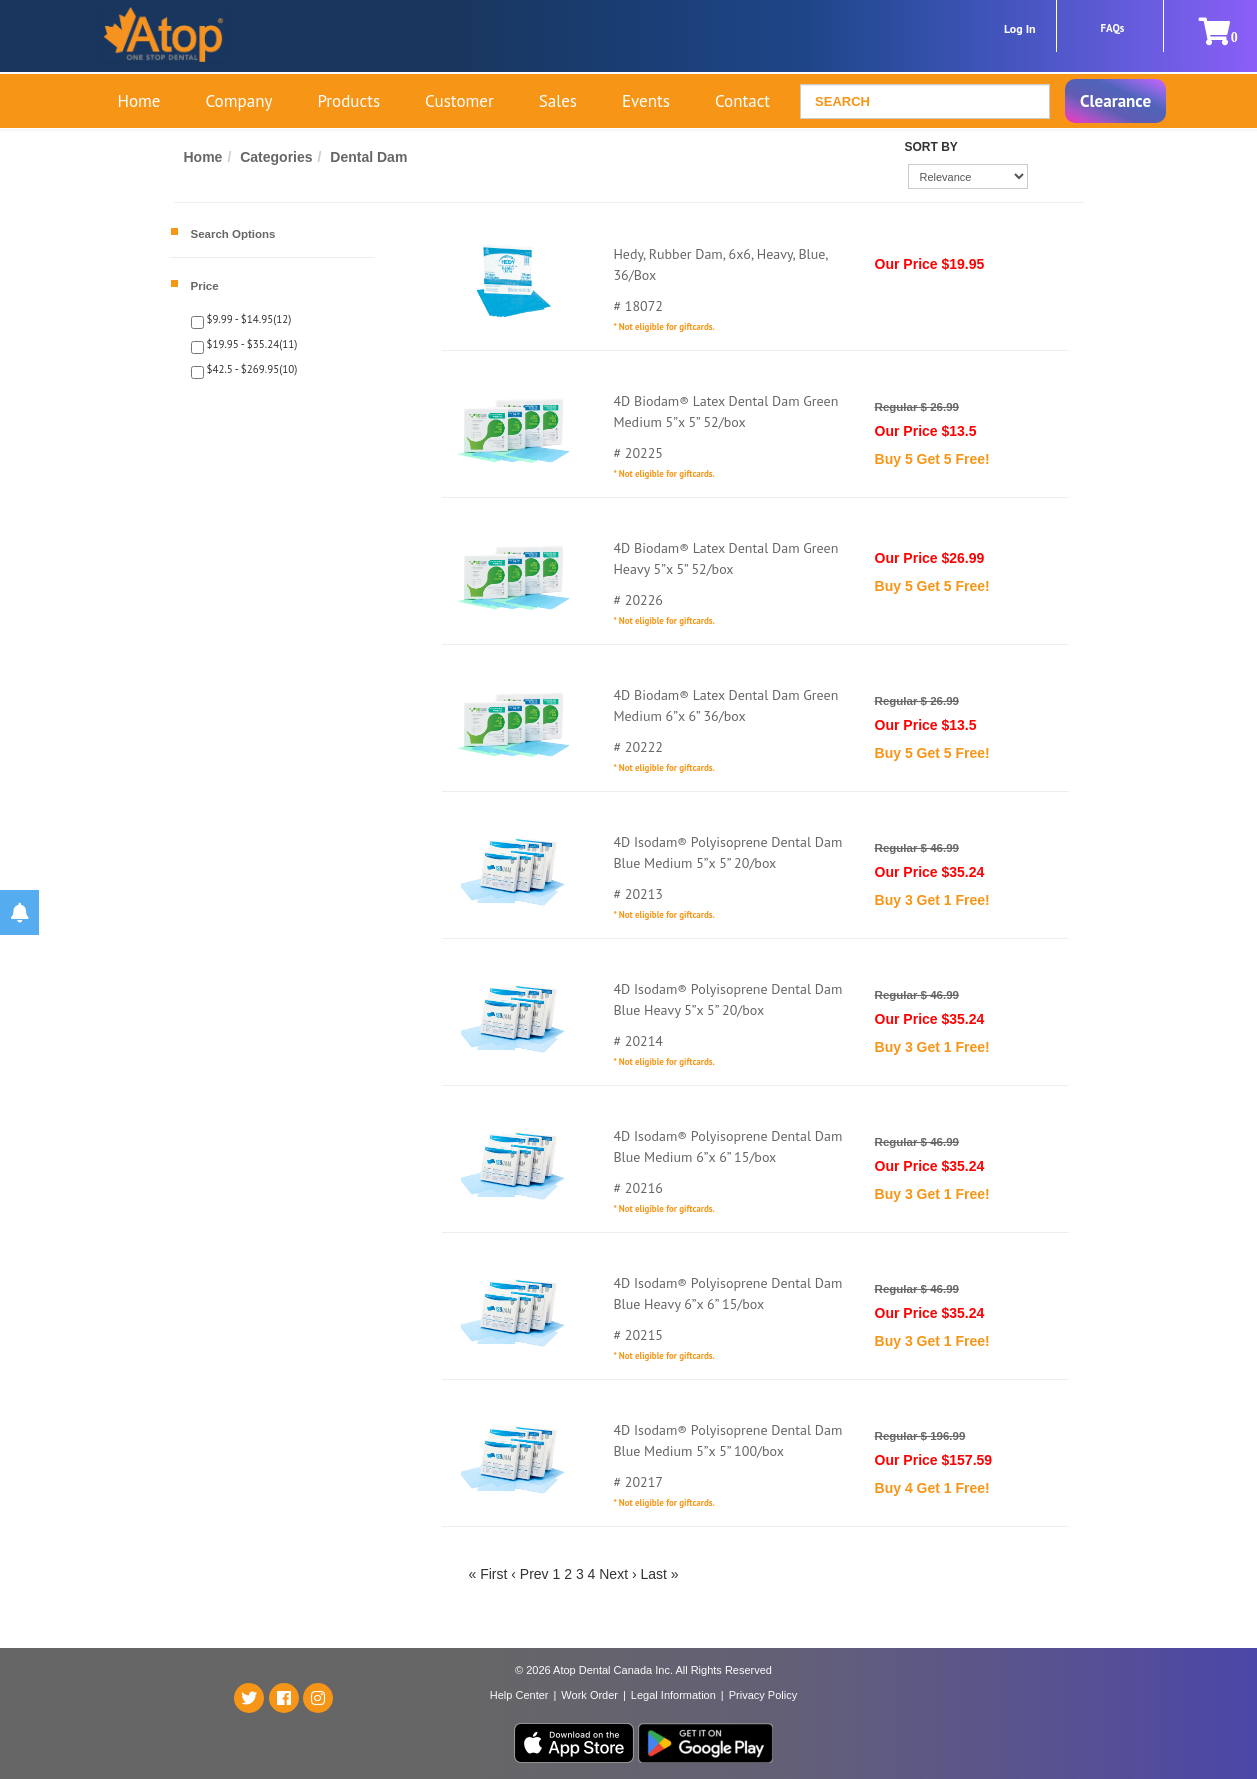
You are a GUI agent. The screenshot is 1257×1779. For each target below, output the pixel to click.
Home (139, 101)
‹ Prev (529, 1574)
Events (646, 101)
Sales (558, 101)
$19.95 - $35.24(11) (251, 344)
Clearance (1115, 101)
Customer (459, 101)
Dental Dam (368, 157)
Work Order (589, 1695)
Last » (659, 1574)
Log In (1020, 28)
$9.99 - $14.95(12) (248, 319)
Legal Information (673, 1695)
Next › (617, 1574)
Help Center (519, 1695)
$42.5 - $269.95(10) (251, 369)
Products (348, 101)
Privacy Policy (763, 1695)
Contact (742, 101)
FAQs (1112, 28)
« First (487, 1574)
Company (238, 101)
